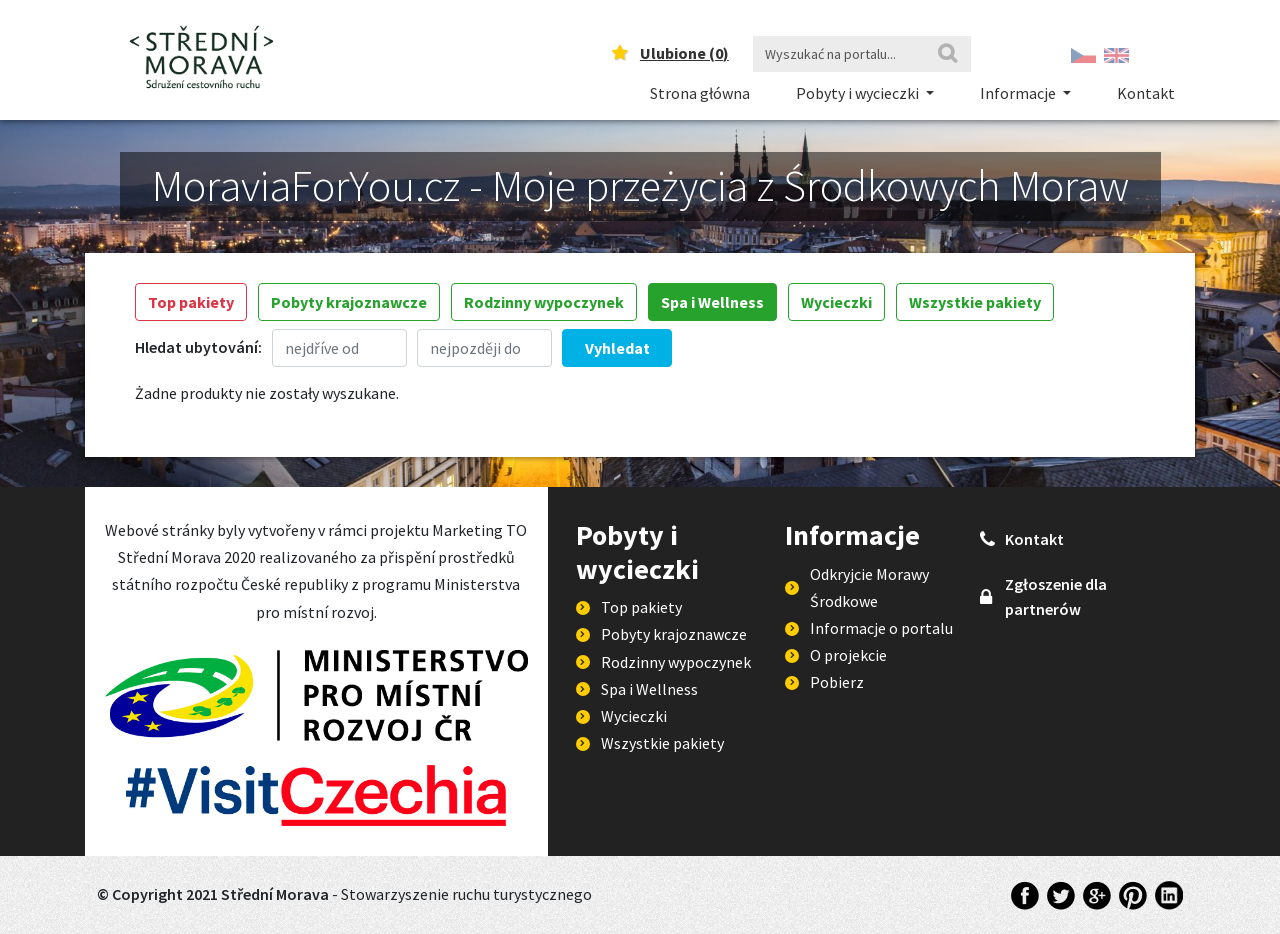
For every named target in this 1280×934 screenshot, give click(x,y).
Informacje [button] (1019, 93)
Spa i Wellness (712, 302)
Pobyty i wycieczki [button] (859, 93)
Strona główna (700, 93)
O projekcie (848, 655)
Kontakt (1146, 93)
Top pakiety (191, 302)
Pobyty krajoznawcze (349, 302)
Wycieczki (836, 302)
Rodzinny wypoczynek (544, 302)
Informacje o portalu (881, 628)
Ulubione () (684, 53)
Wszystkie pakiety (975, 302)
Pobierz (837, 682)
